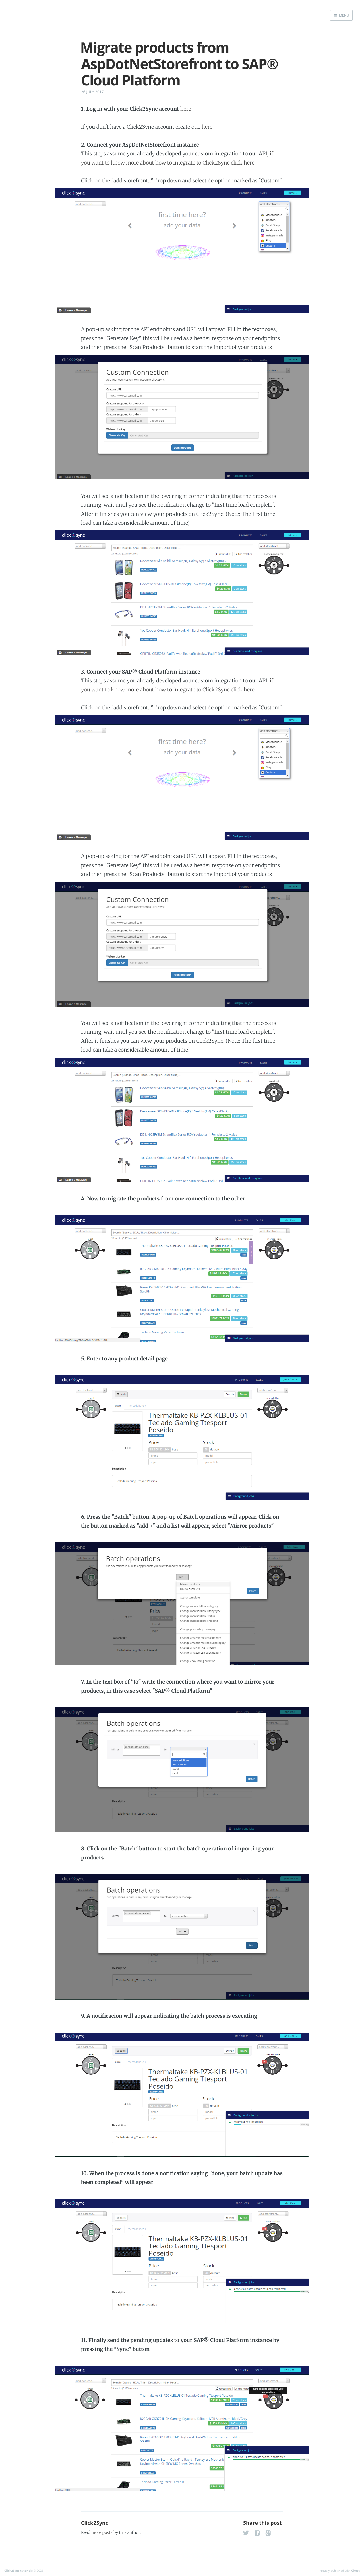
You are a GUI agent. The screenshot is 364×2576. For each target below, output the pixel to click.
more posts (101, 2532)
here (185, 109)
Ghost (355, 2571)
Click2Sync (94, 2523)
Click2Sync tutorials (18, 2571)
